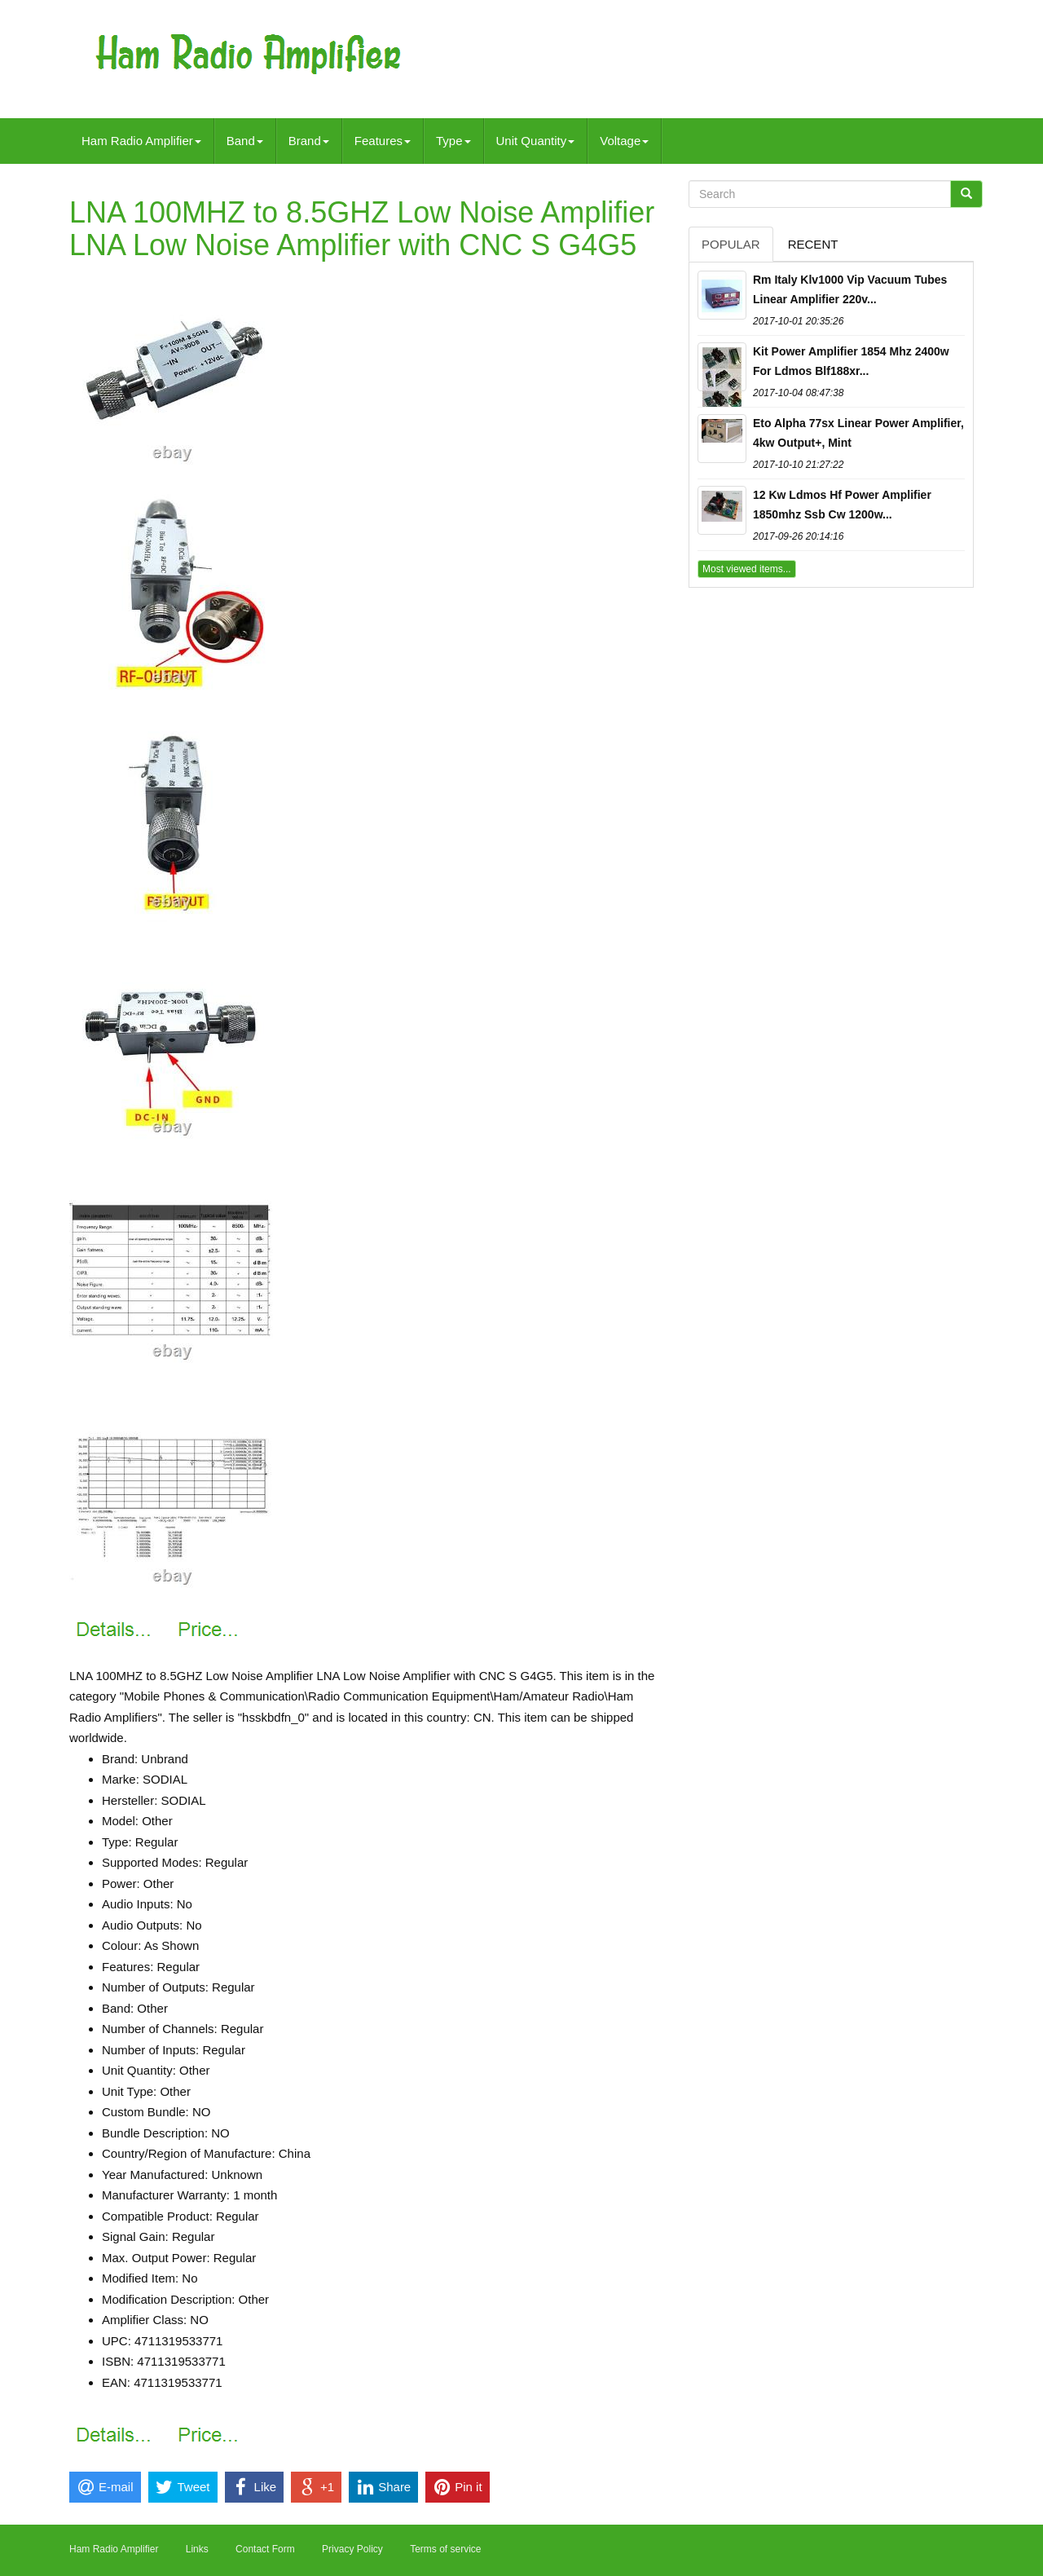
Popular (731, 244)
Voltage (624, 141)
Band (245, 141)
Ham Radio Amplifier (141, 141)
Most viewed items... (746, 569)
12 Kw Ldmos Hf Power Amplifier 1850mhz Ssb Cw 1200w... (842, 504)
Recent (813, 244)
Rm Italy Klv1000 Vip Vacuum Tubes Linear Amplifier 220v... (850, 289)
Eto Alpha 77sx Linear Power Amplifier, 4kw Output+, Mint (858, 433)
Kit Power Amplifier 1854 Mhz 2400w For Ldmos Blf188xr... (851, 361)
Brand (308, 141)
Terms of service (445, 2549)
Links (197, 2549)
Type (453, 141)
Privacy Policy (352, 2549)
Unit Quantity (535, 141)
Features (382, 141)
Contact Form (265, 2549)
